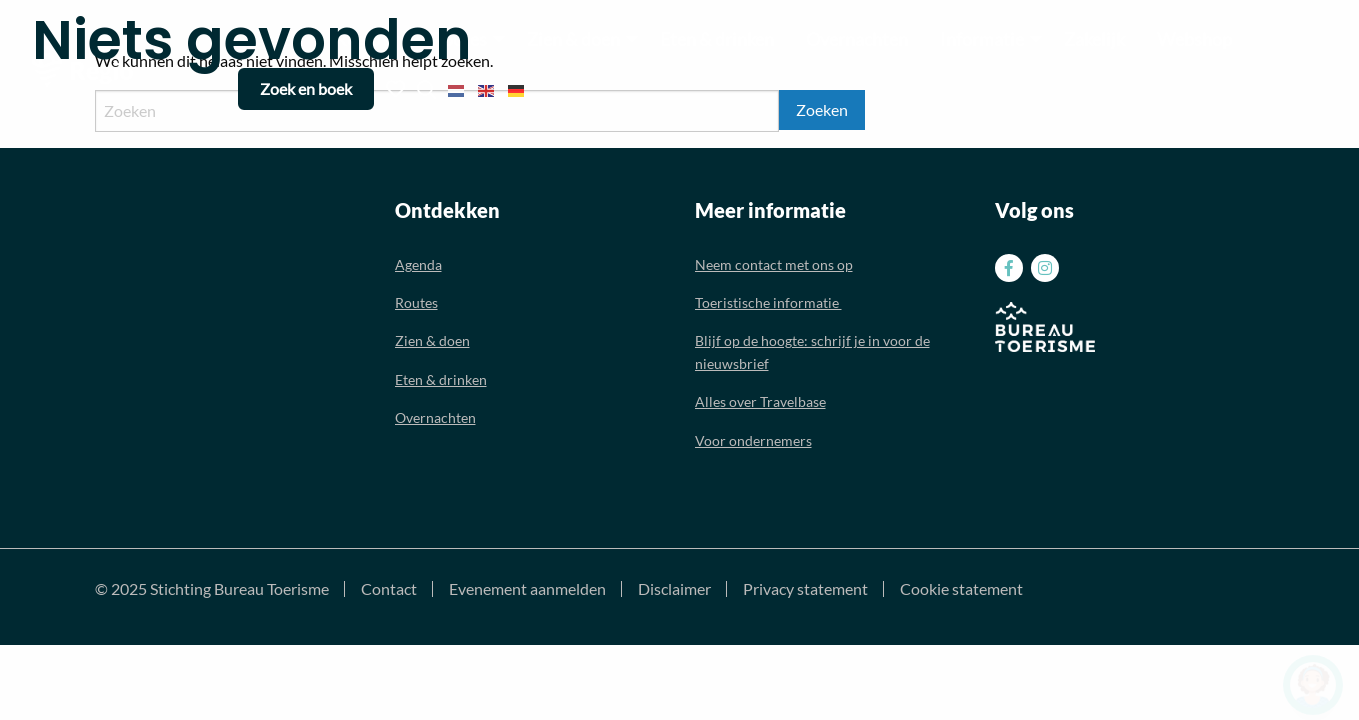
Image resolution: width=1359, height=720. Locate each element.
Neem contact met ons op (774, 264)
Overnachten (435, 417)
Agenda (418, 264)
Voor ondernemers (753, 440)
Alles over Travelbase (760, 401)
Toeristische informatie (768, 302)
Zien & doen (432, 340)
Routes (416, 302)
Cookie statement (961, 589)
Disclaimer (674, 589)
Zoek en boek (306, 88)
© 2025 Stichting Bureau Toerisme (212, 589)
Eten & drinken (441, 379)
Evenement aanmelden (527, 589)
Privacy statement (805, 589)
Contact (389, 589)
